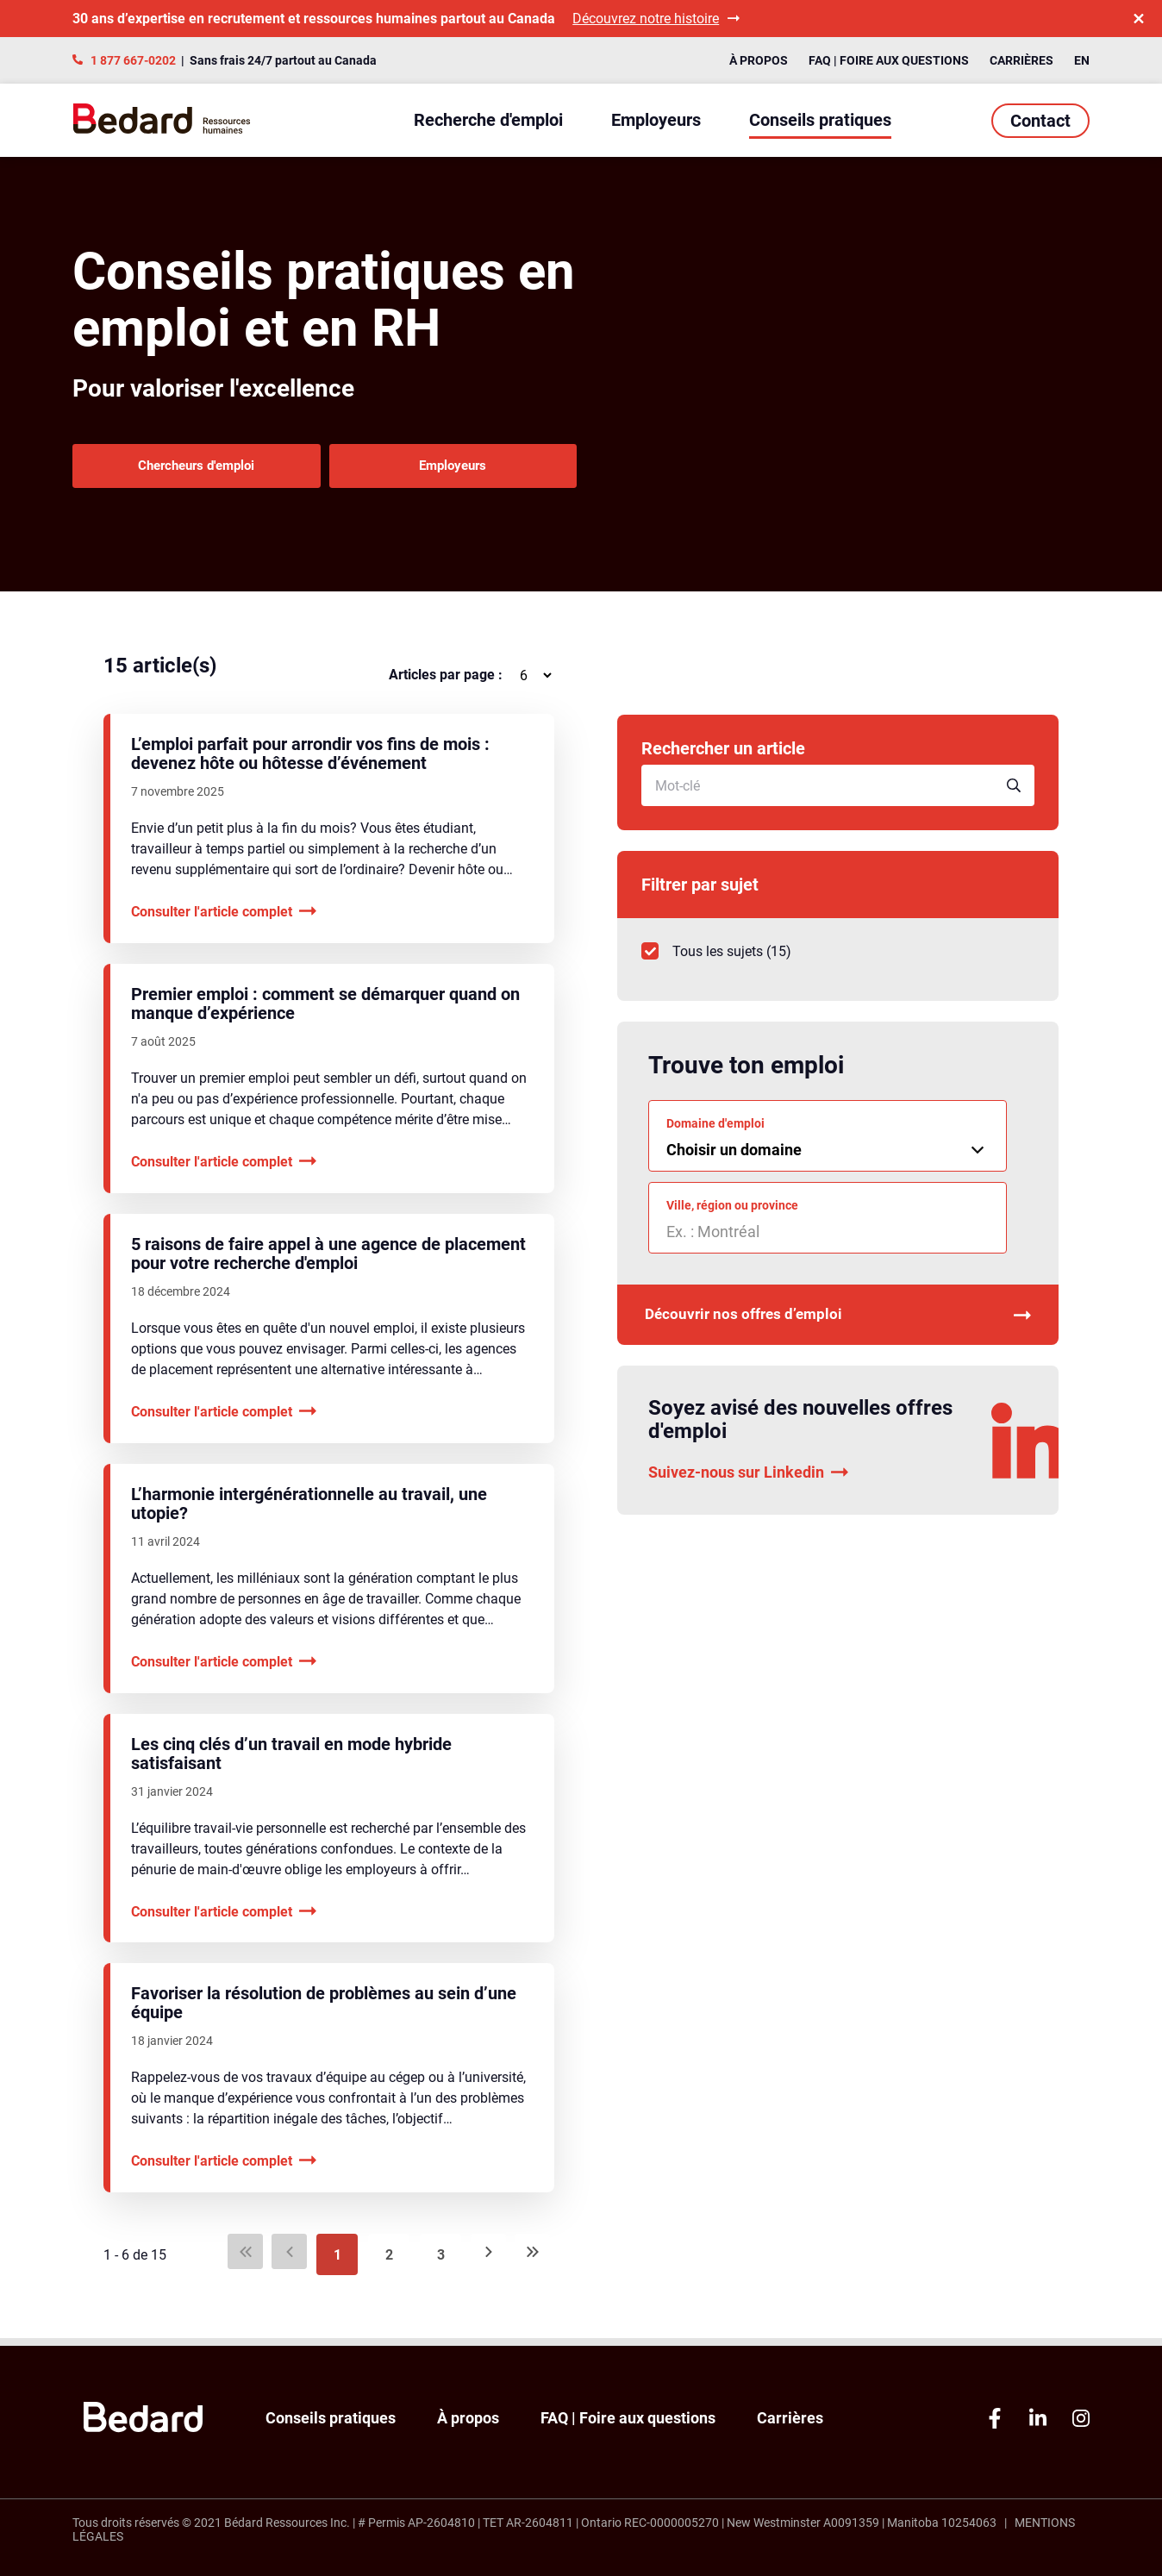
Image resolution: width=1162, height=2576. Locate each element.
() (716, 958)
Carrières (1021, 60)
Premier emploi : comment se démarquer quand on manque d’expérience (325, 1011)
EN (1082, 60)
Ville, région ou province (732, 1213)
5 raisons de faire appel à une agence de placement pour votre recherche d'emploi (328, 1261)
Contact (1040, 120)
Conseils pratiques (820, 119)
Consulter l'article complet (223, 919)
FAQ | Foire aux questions (889, 60)
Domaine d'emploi (715, 1131)
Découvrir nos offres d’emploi (838, 1325)
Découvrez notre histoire (656, 18)
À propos (758, 60)
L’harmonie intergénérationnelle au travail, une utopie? (309, 1511)
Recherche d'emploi (488, 119)
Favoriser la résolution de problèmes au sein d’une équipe (323, 2010)
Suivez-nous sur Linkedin (748, 1485)
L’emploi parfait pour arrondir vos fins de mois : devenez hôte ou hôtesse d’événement (310, 761)
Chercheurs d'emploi (194, 469)
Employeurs (656, 119)
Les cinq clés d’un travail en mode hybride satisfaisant (291, 1761)
